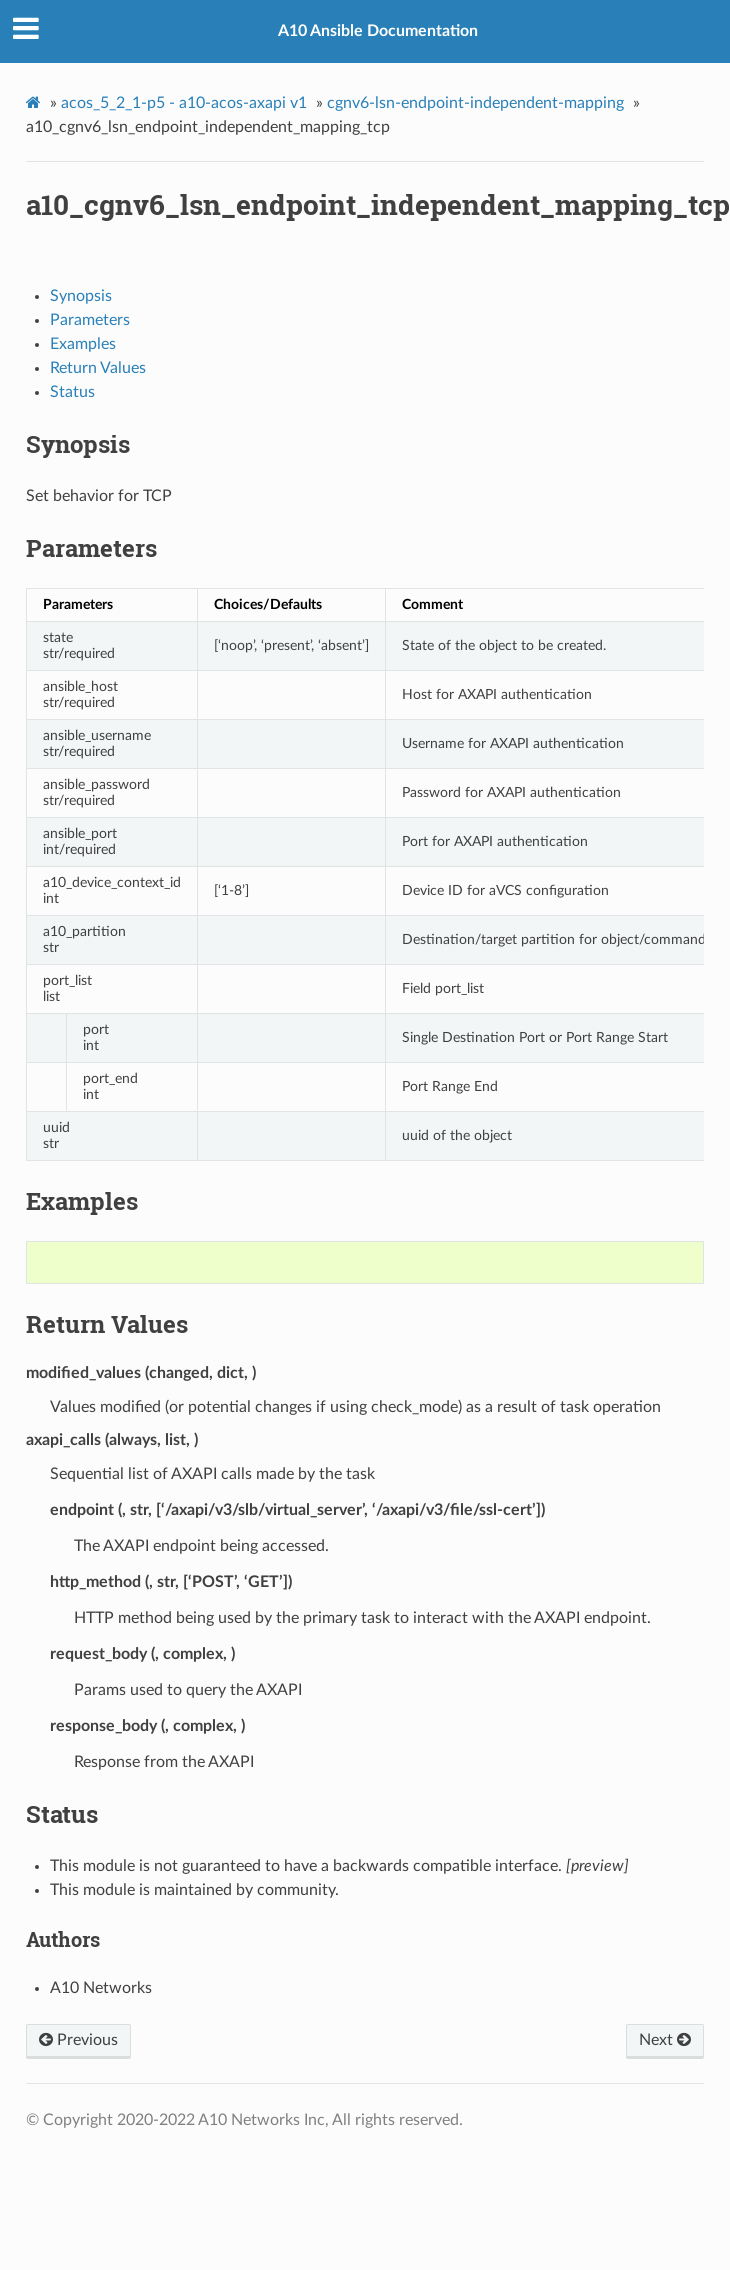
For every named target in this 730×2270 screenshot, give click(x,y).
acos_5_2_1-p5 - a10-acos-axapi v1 (184, 103)
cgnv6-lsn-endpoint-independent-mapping (475, 103)
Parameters (90, 320)
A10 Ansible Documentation (378, 31)
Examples (83, 344)
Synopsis (81, 296)
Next (665, 2040)
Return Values (98, 368)
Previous (78, 2040)
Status (72, 392)
